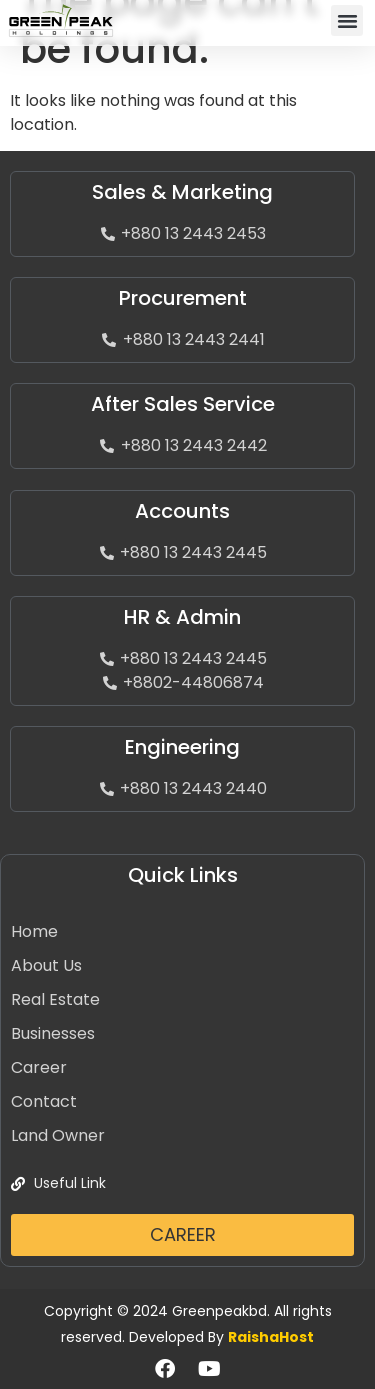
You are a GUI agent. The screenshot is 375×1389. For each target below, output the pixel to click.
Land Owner (58, 1135)
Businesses (53, 1033)
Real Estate (55, 999)
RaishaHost (271, 1337)
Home (34, 931)
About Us (46, 965)
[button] (347, 21)
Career (39, 1067)
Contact (44, 1101)
